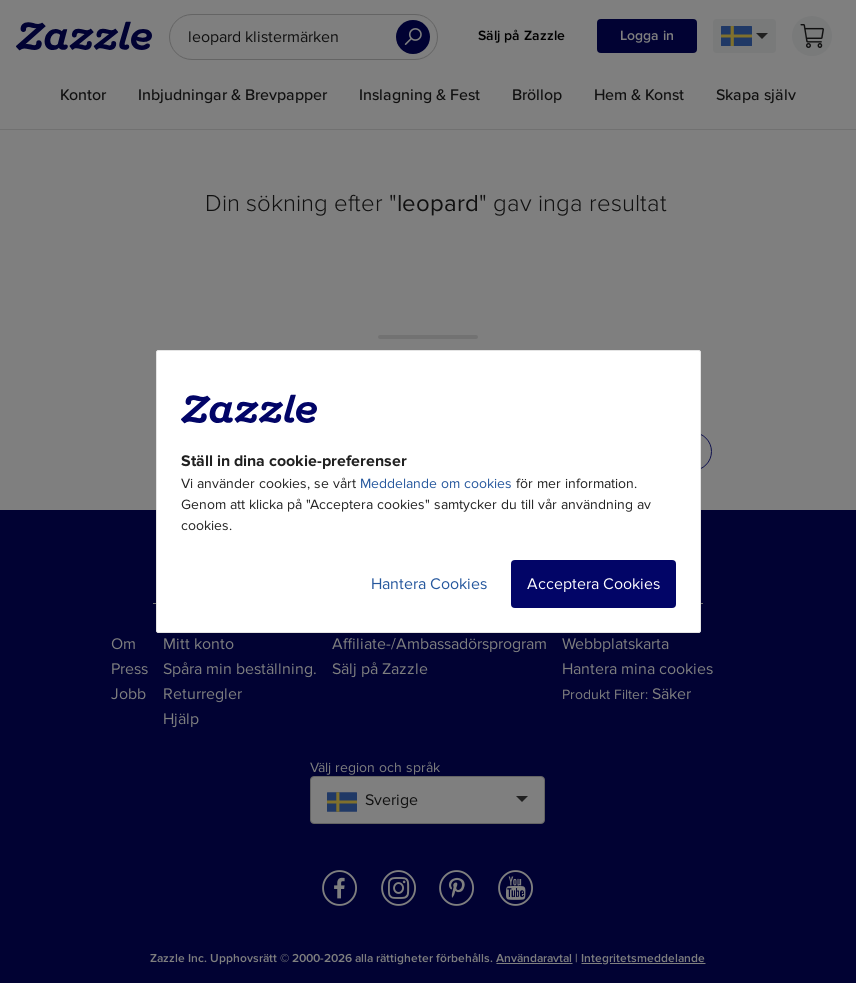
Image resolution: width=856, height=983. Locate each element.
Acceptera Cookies (593, 584)
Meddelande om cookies (436, 483)
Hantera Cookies (429, 584)
